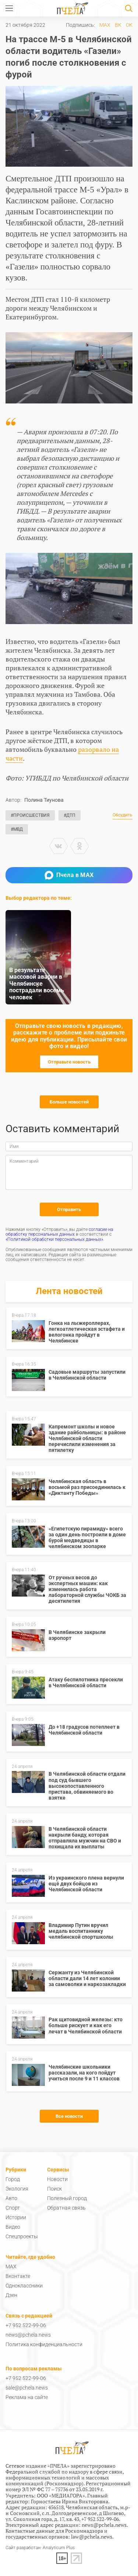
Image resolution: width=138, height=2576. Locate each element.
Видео (13, 2227)
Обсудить (122, 815)
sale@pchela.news (27, 2388)
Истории (16, 2217)
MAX (104, 25)
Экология (17, 2189)
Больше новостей (69, 1102)
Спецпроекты (22, 2236)
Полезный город (67, 2198)
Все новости (69, 2116)
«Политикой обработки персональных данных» (54, 1239)
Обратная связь (66, 2208)
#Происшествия (30, 815)
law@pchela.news (91, 2536)
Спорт (13, 2208)
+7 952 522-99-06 (26, 2325)
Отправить (69, 1209)
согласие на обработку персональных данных (59, 1232)
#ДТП (69, 815)
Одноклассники (24, 2286)
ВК (118, 25)
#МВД (17, 829)
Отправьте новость (69, 1062)
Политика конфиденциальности (44, 2344)
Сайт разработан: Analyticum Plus (40, 2548)
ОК (129, 25)
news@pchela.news (28, 2335)
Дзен (11, 2295)
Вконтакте (18, 2276)
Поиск (54, 2189)
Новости (57, 2179)
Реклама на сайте (27, 2397)
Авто (11, 2198)
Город (13, 2179)
